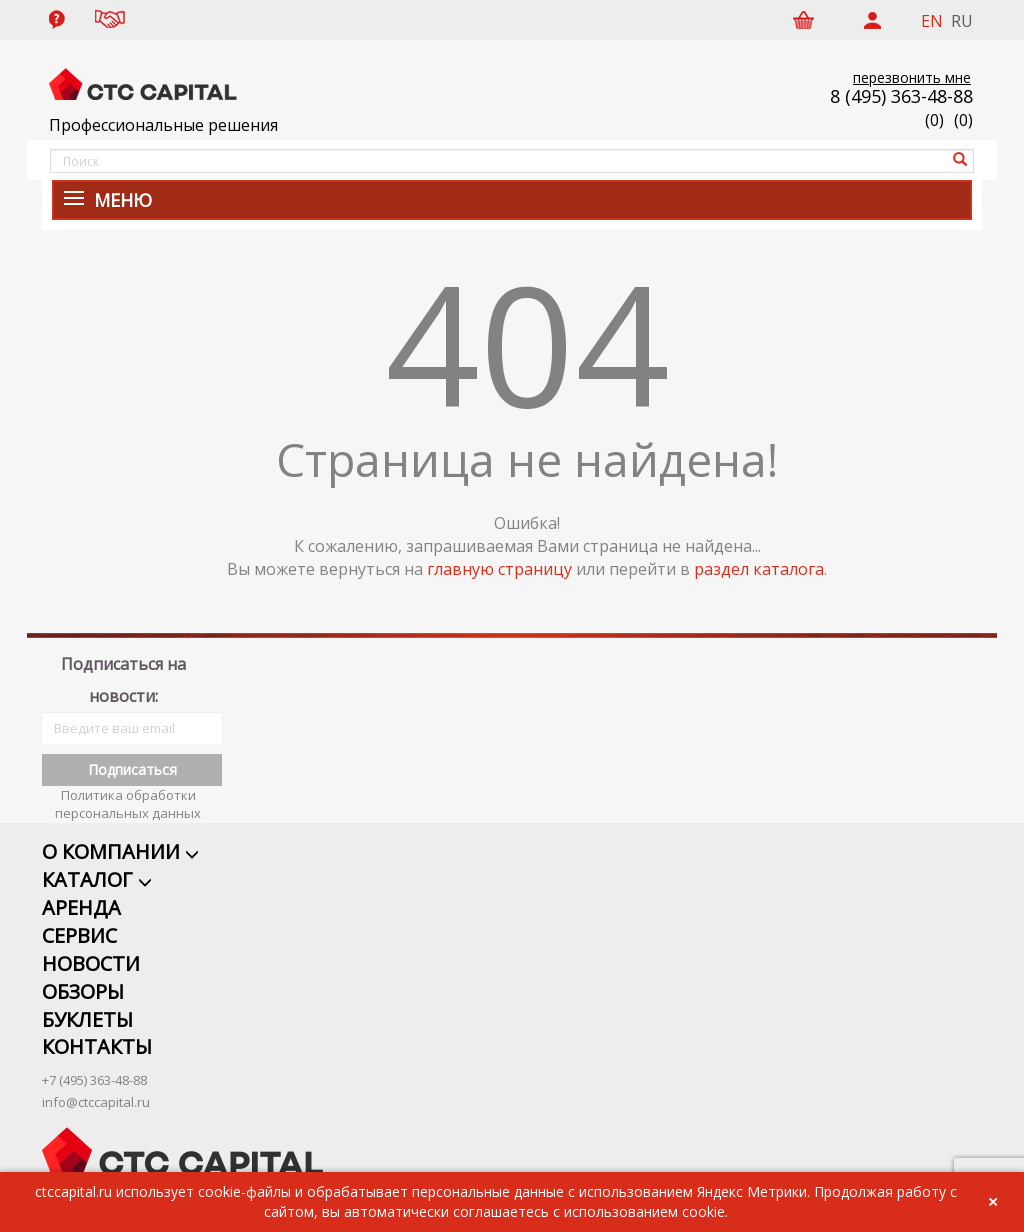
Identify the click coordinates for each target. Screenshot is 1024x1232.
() (963, 120)
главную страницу (499, 569)
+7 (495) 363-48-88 (94, 1059)
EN (932, 21)
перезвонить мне (912, 77)
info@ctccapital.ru (96, 1080)
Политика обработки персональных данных (128, 782)
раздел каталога (759, 569)
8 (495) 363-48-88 (901, 96)
